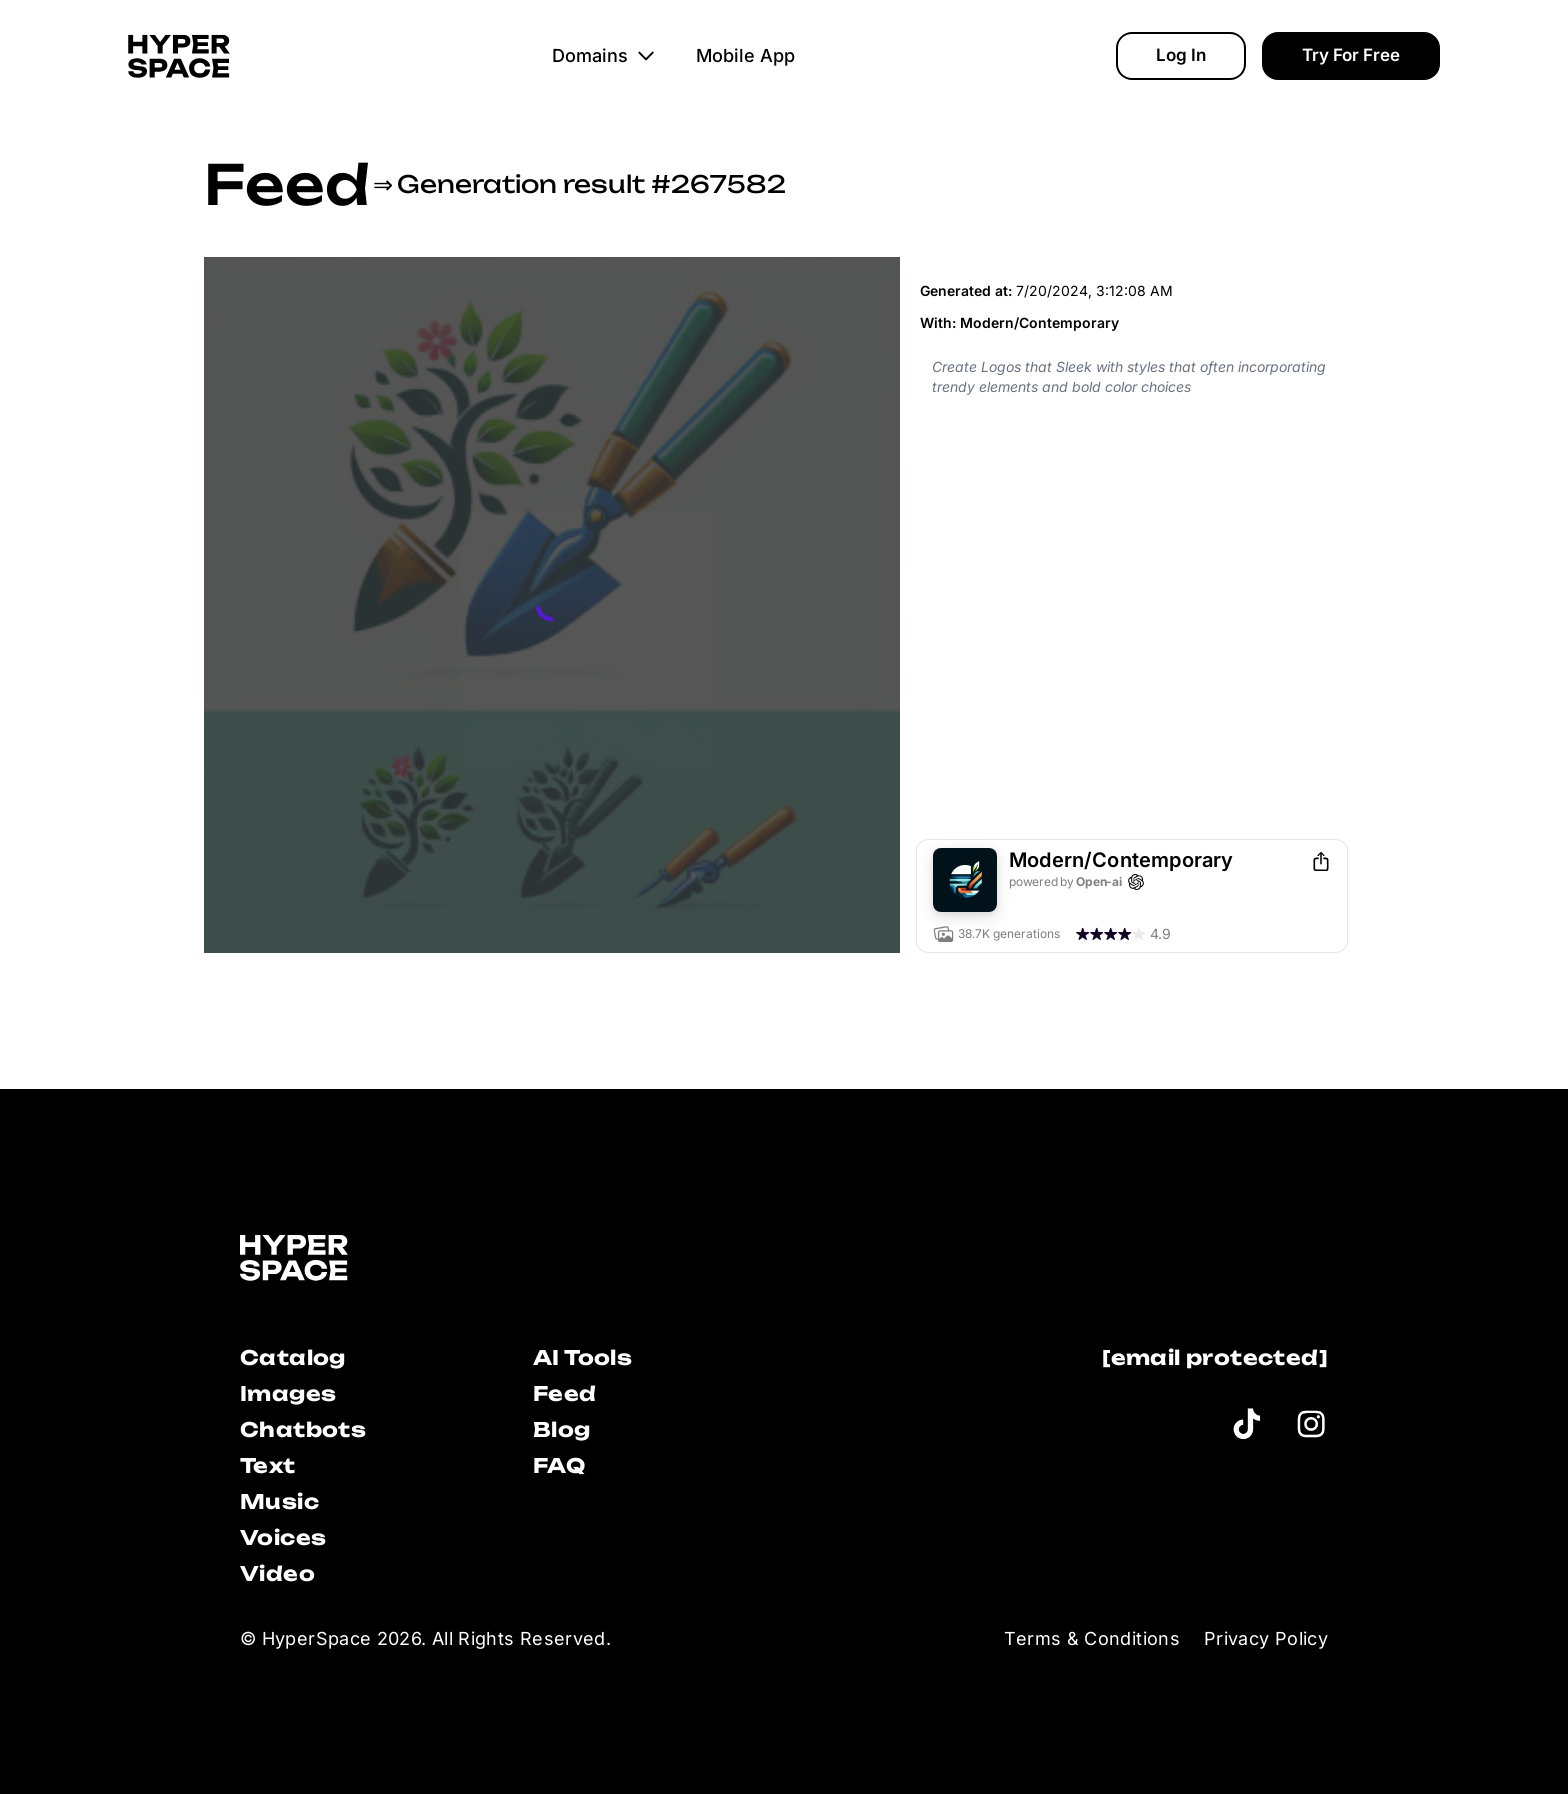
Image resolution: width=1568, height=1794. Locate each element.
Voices (283, 1537)
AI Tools (582, 1357)
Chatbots (303, 1429)
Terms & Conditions (1091, 1638)
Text (268, 1465)
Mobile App (745, 55)
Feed (286, 184)
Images (288, 1393)
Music (279, 1501)
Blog (562, 1429)
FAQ (559, 1465)
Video (277, 1573)
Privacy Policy (1266, 1638)
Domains (604, 55)
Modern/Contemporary (1039, 322)
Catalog (293, 1357)
